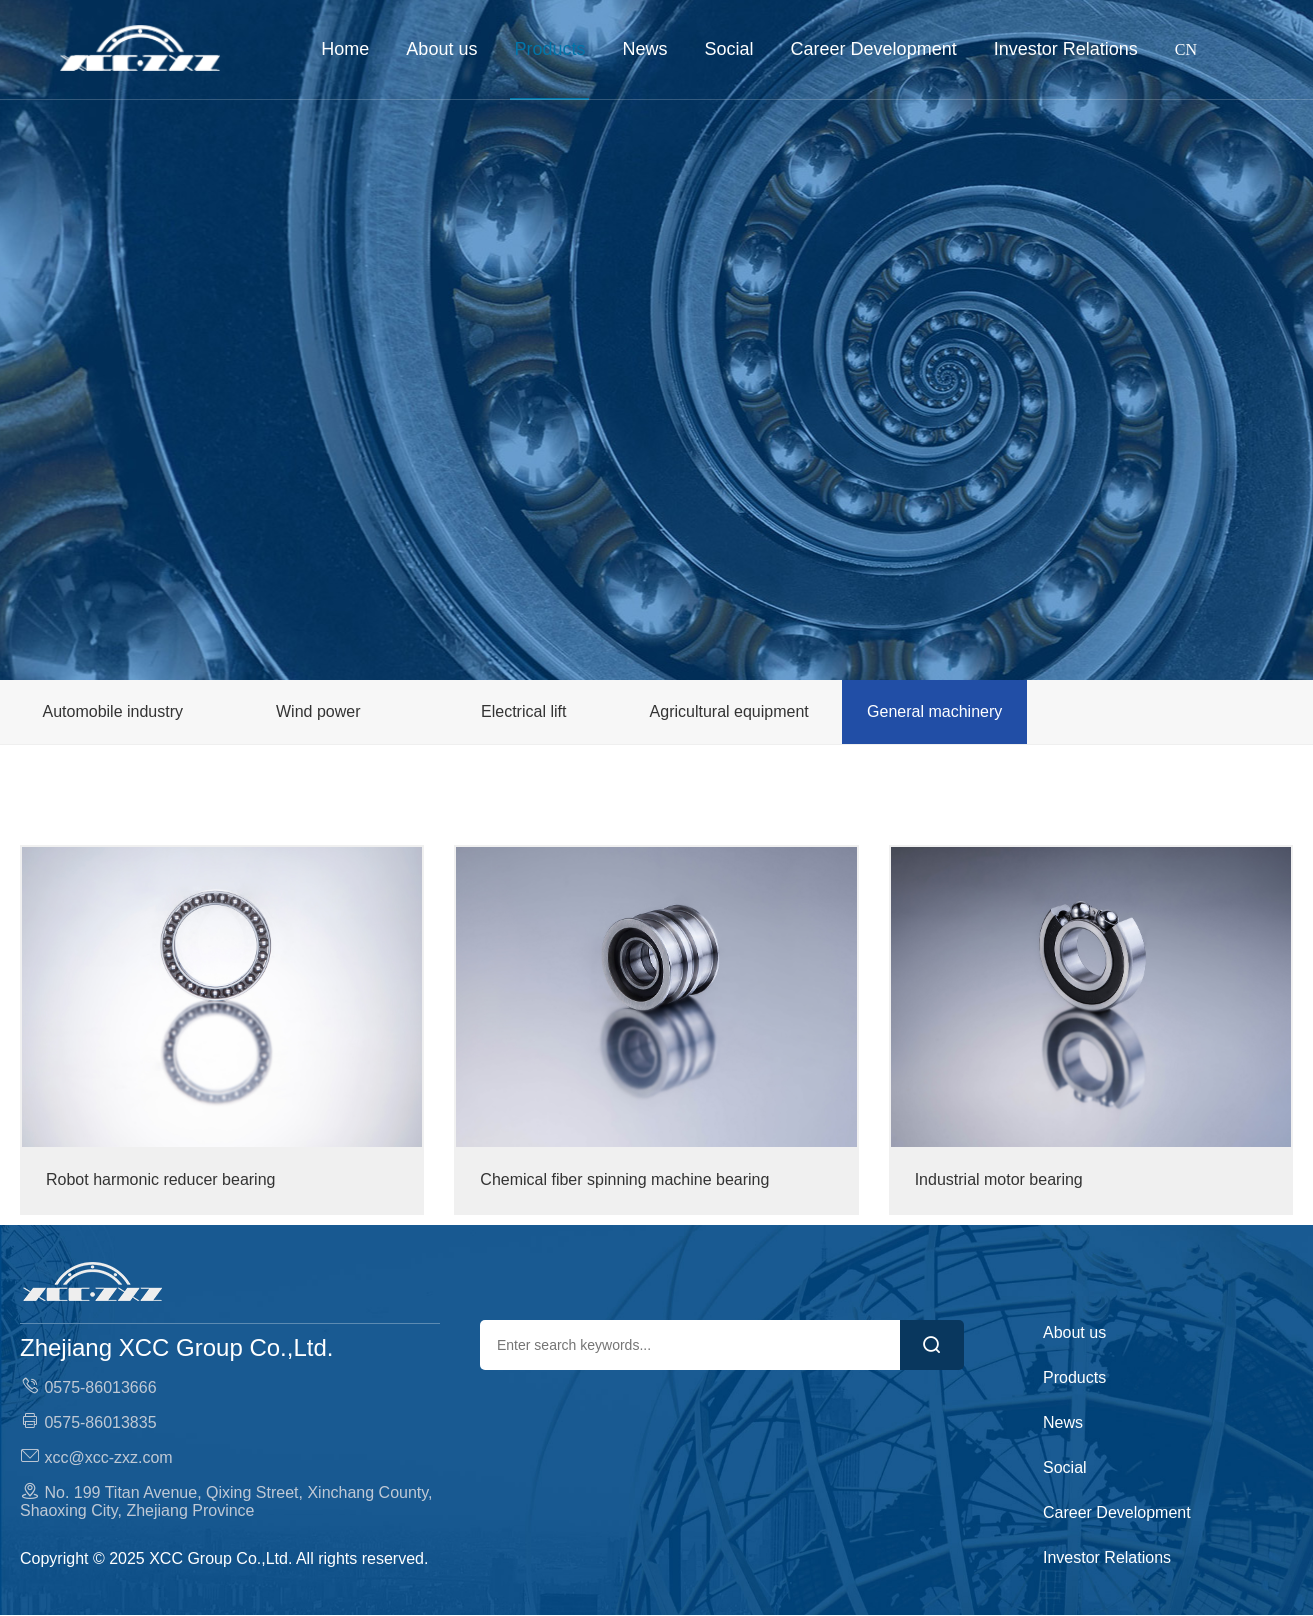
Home (345, 49)
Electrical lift (523, 711)
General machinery (934, 711)
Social (729, 49)
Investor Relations (1066, 49)
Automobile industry (112, 711)
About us (441, 49)
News (645, 49)
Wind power (318, 711)
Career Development (874, 49)
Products (549, 49)
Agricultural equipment (729, 711)
